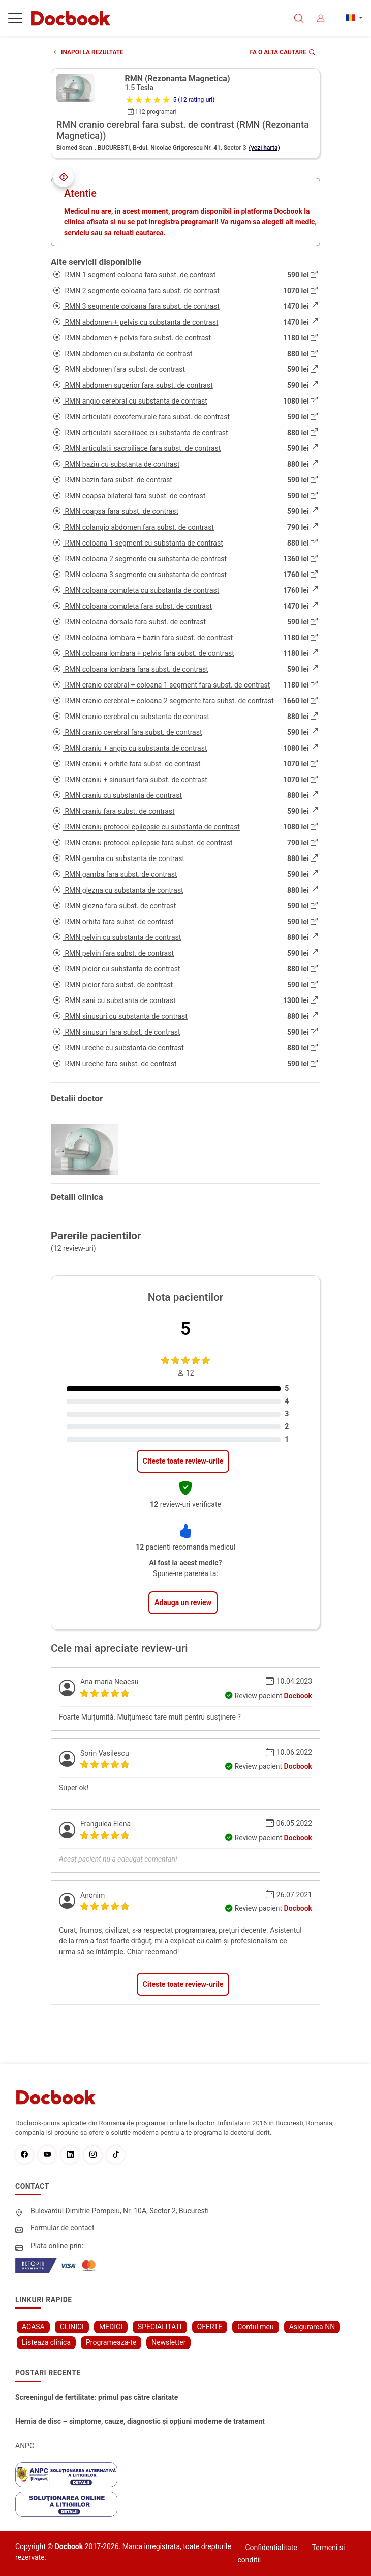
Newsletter (168, 2342)
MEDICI (110, 2327)
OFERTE (210, 2327)
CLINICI (72, 2327)
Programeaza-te (111, 2342)
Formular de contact (62, 2228)
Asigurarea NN (312, 2327)
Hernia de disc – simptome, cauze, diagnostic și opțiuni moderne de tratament (140, 2421)
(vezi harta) (264, 147)
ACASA (33, 2327)
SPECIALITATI (160, 2327)
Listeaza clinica (46, 2342)
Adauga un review (182, 1602)
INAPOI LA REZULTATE (88, 52)
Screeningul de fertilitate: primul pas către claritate (96, 2397)
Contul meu (255, 2327)
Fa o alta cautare (283, 52)
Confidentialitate (271, 2547)
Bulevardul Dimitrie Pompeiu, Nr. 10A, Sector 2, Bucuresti (119, 2211)
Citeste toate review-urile (183, 1461)
